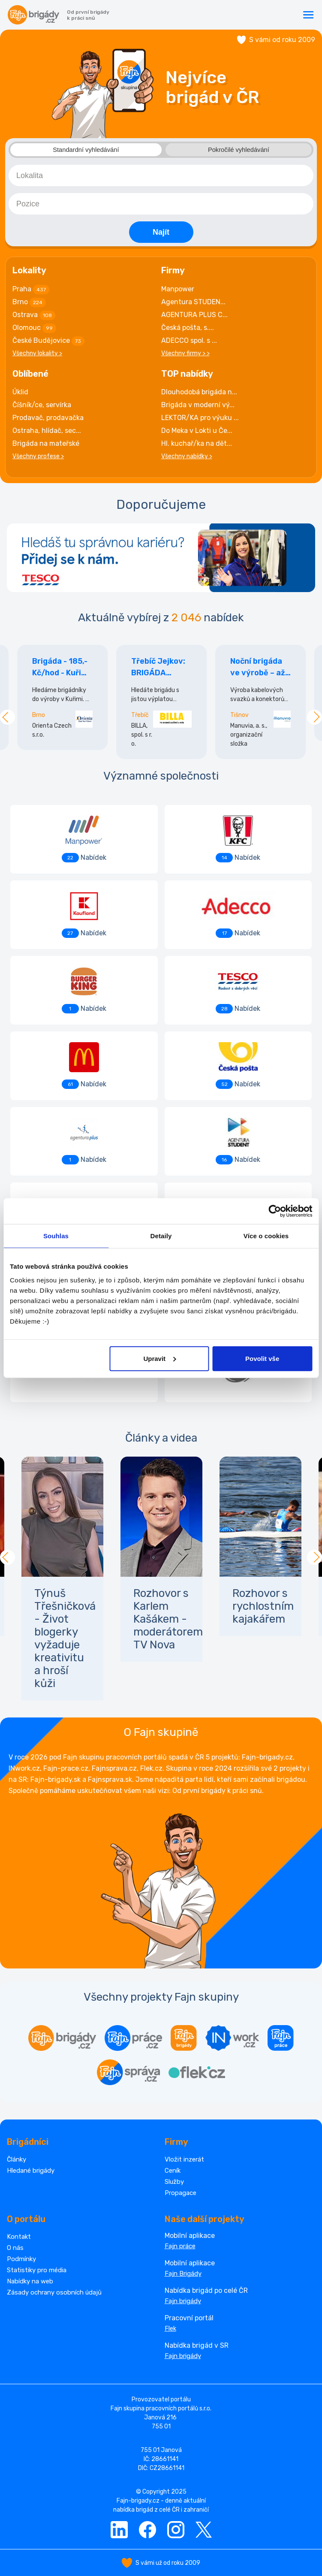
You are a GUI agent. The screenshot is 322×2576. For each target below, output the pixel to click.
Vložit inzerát (184, 2159)
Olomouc (34, 328)
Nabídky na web (30, 2281)
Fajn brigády (183, 2300)
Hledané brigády (30, 2170)
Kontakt (19, 2236)
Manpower (177, 288)
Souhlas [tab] (56, 1236)
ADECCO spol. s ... (189, 340)
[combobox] (161, 175)
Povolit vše (262, 1358)
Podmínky (21, 2258)
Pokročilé (238, 149)
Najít (161, 231)
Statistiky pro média (36, 2270)
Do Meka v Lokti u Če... (196, 430)
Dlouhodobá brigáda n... (199, 391)
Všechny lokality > (37, 353)
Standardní (85, 149)
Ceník (173, 2170)
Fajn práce (180, 2245)
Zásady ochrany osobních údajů (54, 2292)
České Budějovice (48, 340)
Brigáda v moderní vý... (198, 404)
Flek (170, 2328)
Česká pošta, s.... (187, 327)
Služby (174, 2181)
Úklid (20, 391)
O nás (15, 2247)
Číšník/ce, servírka (41, 404)
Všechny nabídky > (186, 456)
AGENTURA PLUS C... (194, 314)
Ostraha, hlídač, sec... (46, 430)
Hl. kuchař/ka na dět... (196, 443)
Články (16, 2159)
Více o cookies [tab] (266, 1236)
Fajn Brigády (183, 2273)
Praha (30, 289)
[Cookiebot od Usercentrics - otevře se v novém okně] (274, 1211)
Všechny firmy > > (185, 353)
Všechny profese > (38, 456)
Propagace (180, 2192)
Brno (29, 302)
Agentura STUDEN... (193, 301)
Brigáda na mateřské (45, 443)
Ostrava (33, 315)
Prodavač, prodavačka (48, 417)
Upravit (159, 1358)
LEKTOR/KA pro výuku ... (200, 417)
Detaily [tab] (161, 1236)
